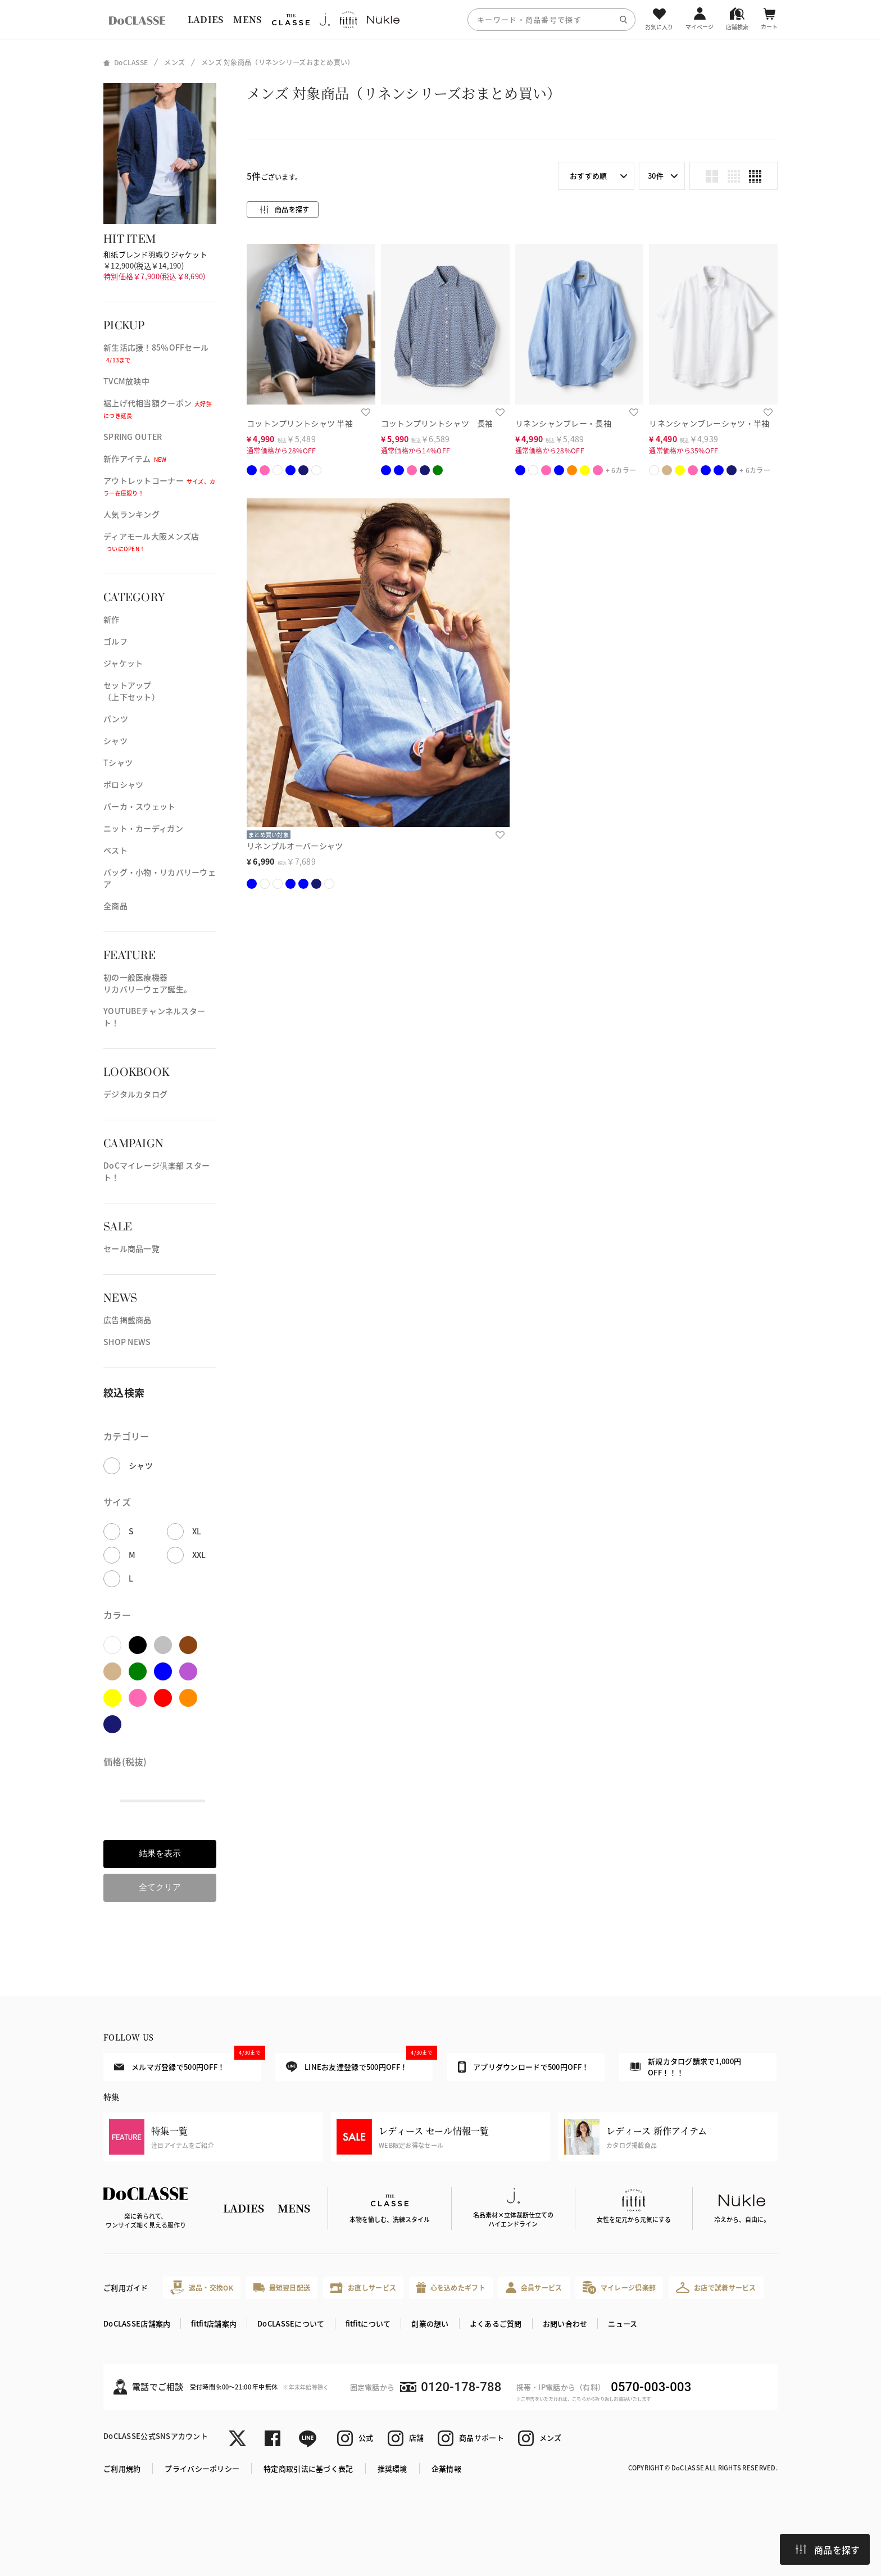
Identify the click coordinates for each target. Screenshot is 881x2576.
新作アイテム (135, 458)
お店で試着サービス (716, 2287)
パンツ (115, 718)
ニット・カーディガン (143, 828)
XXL (199, 1554)
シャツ (115, 740)
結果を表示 (160, 1853)
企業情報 (446, 2468)
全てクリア (160, 1887)
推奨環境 (392, 2468)
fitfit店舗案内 (214, 2323)
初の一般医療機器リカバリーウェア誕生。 (147, 982)
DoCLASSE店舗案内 (136, 2323)
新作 (111, 619)
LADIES (206, 19)
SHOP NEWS (127, 1341)
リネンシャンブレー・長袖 (563, 423)
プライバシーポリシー (202, 2468)
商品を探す (828, 2549)
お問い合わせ (565, 2323)
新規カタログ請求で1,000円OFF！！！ (685, 2067)
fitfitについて (368, 2323)
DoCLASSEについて (290, 2323)
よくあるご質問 (496, 2323)
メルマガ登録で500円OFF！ (187, 2062)
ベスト (115, 850)
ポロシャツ (123, 784)
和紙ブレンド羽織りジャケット (155, 254)
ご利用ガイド (125, 2287)
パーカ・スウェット (139, 806)
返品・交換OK (201, 2287)
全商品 (115, 905)
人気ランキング (131, 514)
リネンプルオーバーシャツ (295, 845)
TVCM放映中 (126, 381)
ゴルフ (115, 641)
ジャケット (123, 663)
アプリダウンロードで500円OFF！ (523, 2067)
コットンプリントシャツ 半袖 (300, 423)
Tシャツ (118, 762)
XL (197, 1531)
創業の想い (429, 2323)
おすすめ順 (588, 175)
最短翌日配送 (281, 2287)
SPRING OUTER (132, 436)
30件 (656, 175)
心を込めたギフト (450, 2287)
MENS (247, 19)
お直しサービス (363, 2287)
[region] (440, 19)
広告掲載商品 (127, 1319)
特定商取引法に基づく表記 (308, 2468)
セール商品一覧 (131, 1248)
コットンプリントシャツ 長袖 (437, 423)
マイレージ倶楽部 (619, 2287)
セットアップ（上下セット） (131, 690)
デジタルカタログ (135, 1094)
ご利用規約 (121, 2468)
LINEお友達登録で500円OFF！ (359, 2063)
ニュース (622, 2323)
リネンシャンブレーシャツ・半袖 (709, 423)
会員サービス (534, 2287)
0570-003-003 (651, 2387)
